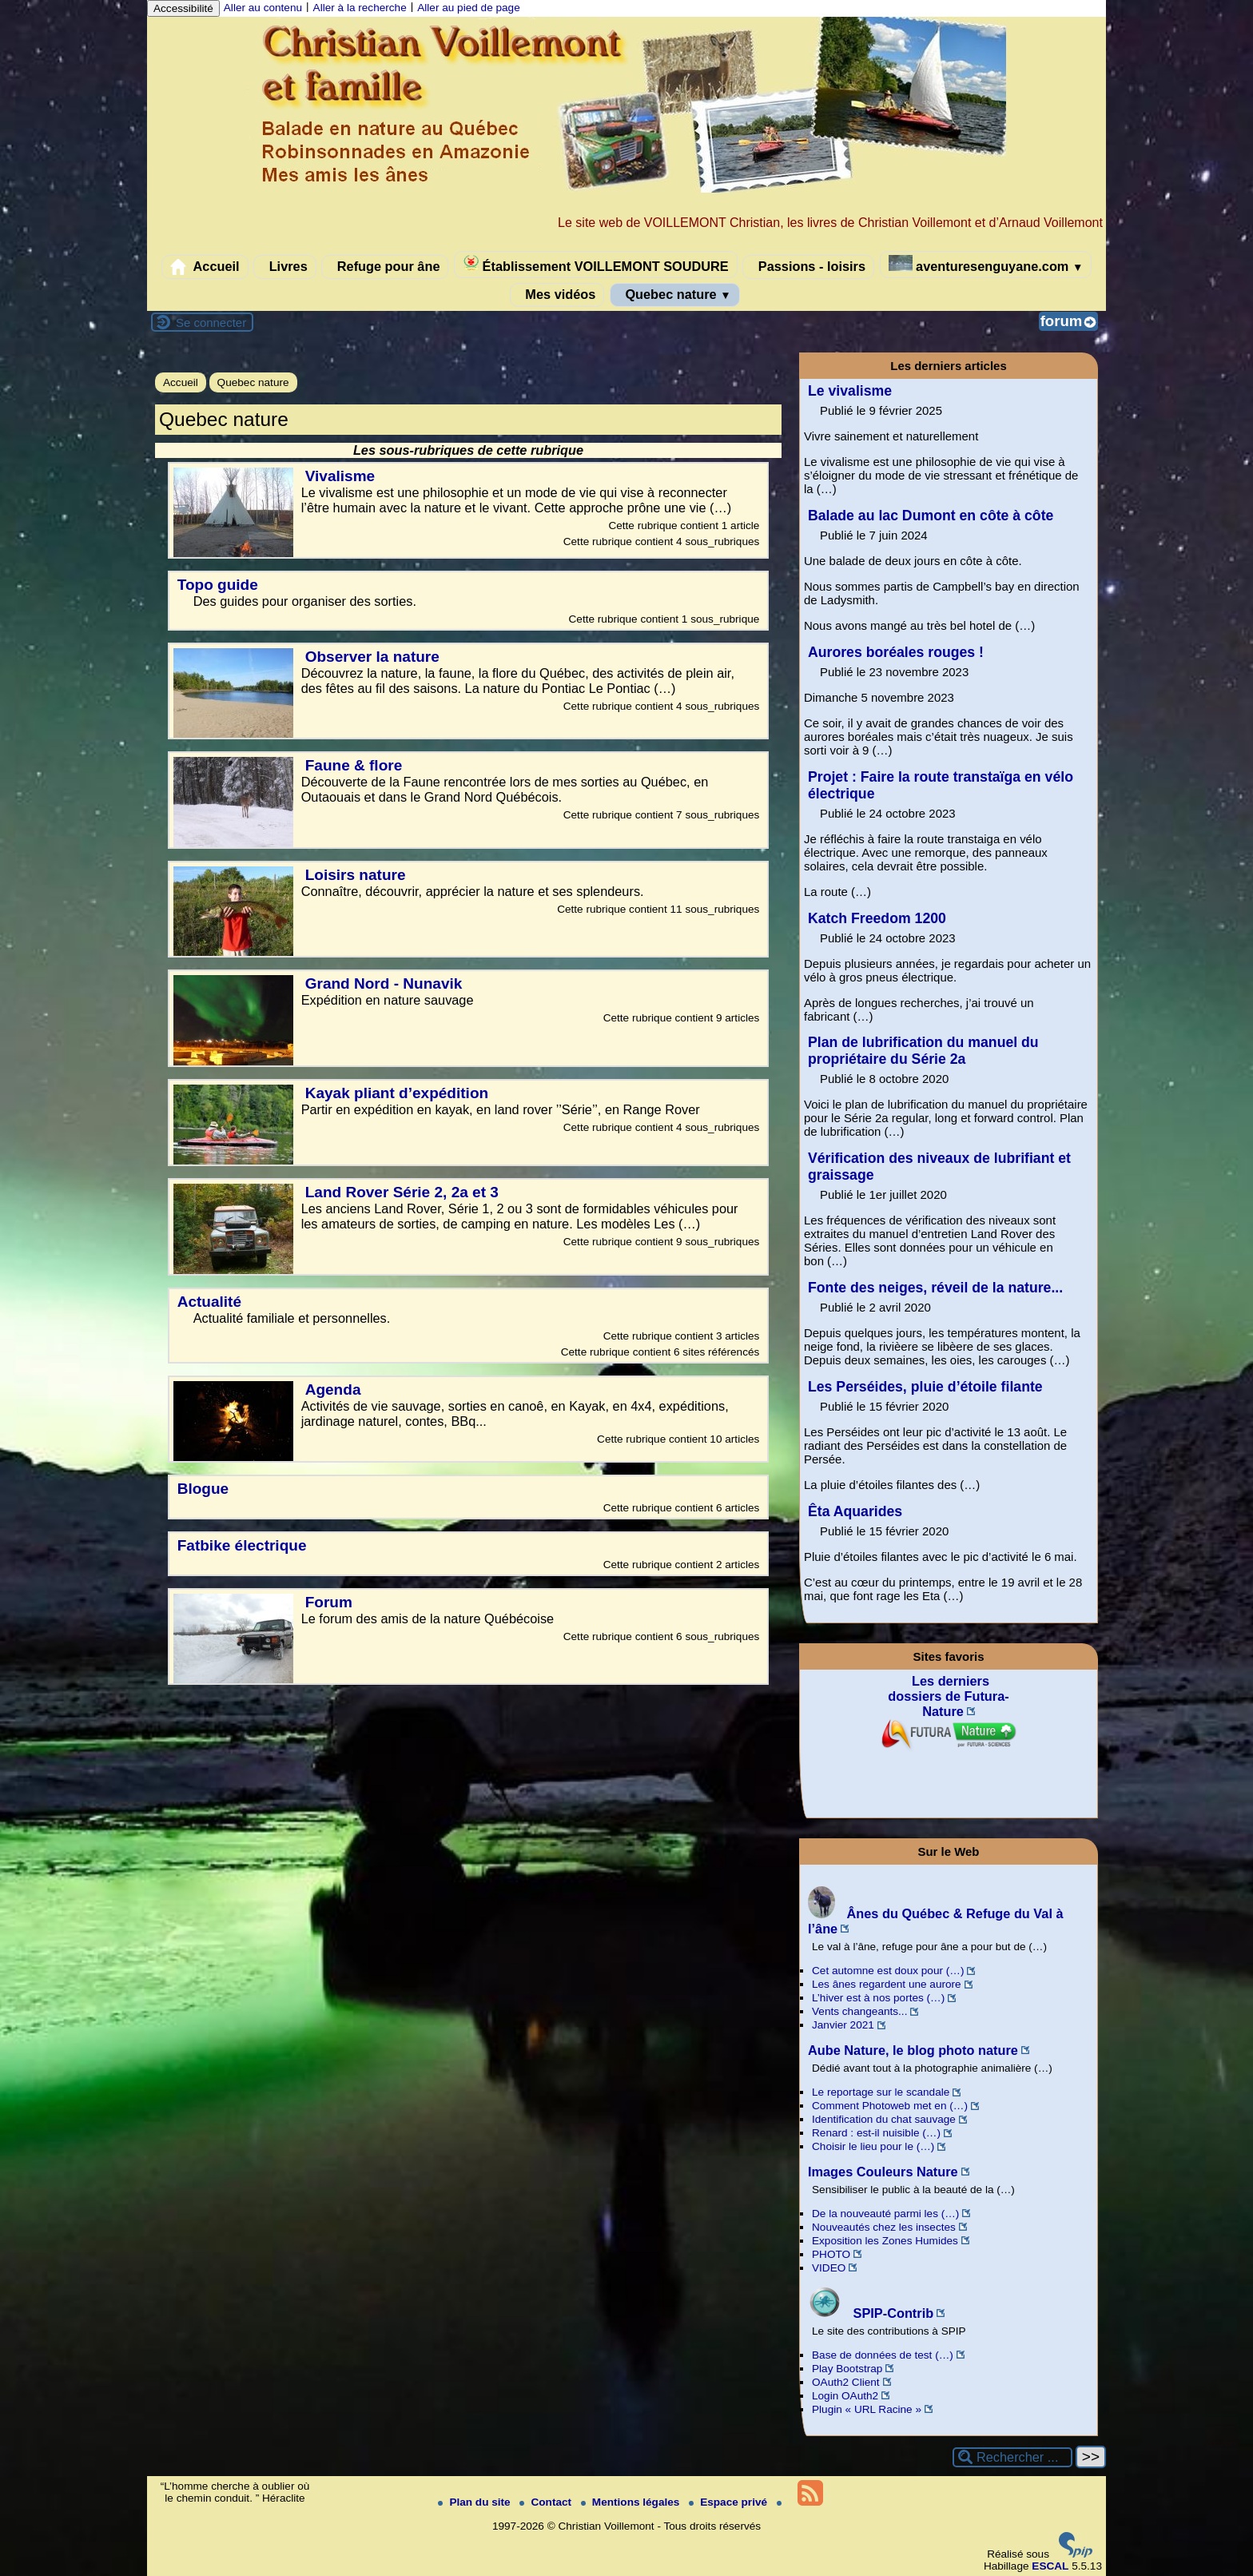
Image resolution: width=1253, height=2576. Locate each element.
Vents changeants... (859, 2011)
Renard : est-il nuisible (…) (876, 2133)
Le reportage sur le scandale (880, 2092)
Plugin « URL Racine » (866, 2409)
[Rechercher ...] (1012, 2457)
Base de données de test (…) (882, 2355)
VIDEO (828, 2268)
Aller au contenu (263, 8)
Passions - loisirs (808, 267)
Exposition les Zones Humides (885, 2241)
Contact (546, 2502)
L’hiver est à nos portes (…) (878, 1998)
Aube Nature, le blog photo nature (913, 2050)
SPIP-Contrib (870, 2313)
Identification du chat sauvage (884, 2119)
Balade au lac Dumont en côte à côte (930, 516)
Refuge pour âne (385, 267)
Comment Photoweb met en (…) (890, 2106)
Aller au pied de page (468, 8)
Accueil (205, 267)
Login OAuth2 (845, 2396)
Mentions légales (631, 2502)
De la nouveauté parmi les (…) (885, 2214)
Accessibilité (183, 8)
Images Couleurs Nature (883, 2171)
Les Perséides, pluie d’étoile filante (925, 1387)
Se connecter (211, 322)
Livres (285, 267)
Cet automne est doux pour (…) (888, 1971)
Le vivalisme (850, 391)
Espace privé (729, 2502)
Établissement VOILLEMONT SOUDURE (596, 264)
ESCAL (1050, 2566)
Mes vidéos (557, 295)
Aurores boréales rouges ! (896, 652)
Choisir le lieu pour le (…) (873, 2146)
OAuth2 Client (846, 2382)
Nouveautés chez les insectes (884, 2227)
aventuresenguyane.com (986, 264)
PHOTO (831, 2254)
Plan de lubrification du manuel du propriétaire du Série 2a (923, 1050)
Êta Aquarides (855, 1511)
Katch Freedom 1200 (877, 918)
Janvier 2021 (843, 2025)
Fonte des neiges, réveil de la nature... (935, 1288)
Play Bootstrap (847, 2369)
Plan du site (475, 2502)
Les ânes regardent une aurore (886, 1984)
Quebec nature (675, 295)
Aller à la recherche (360, 8)
